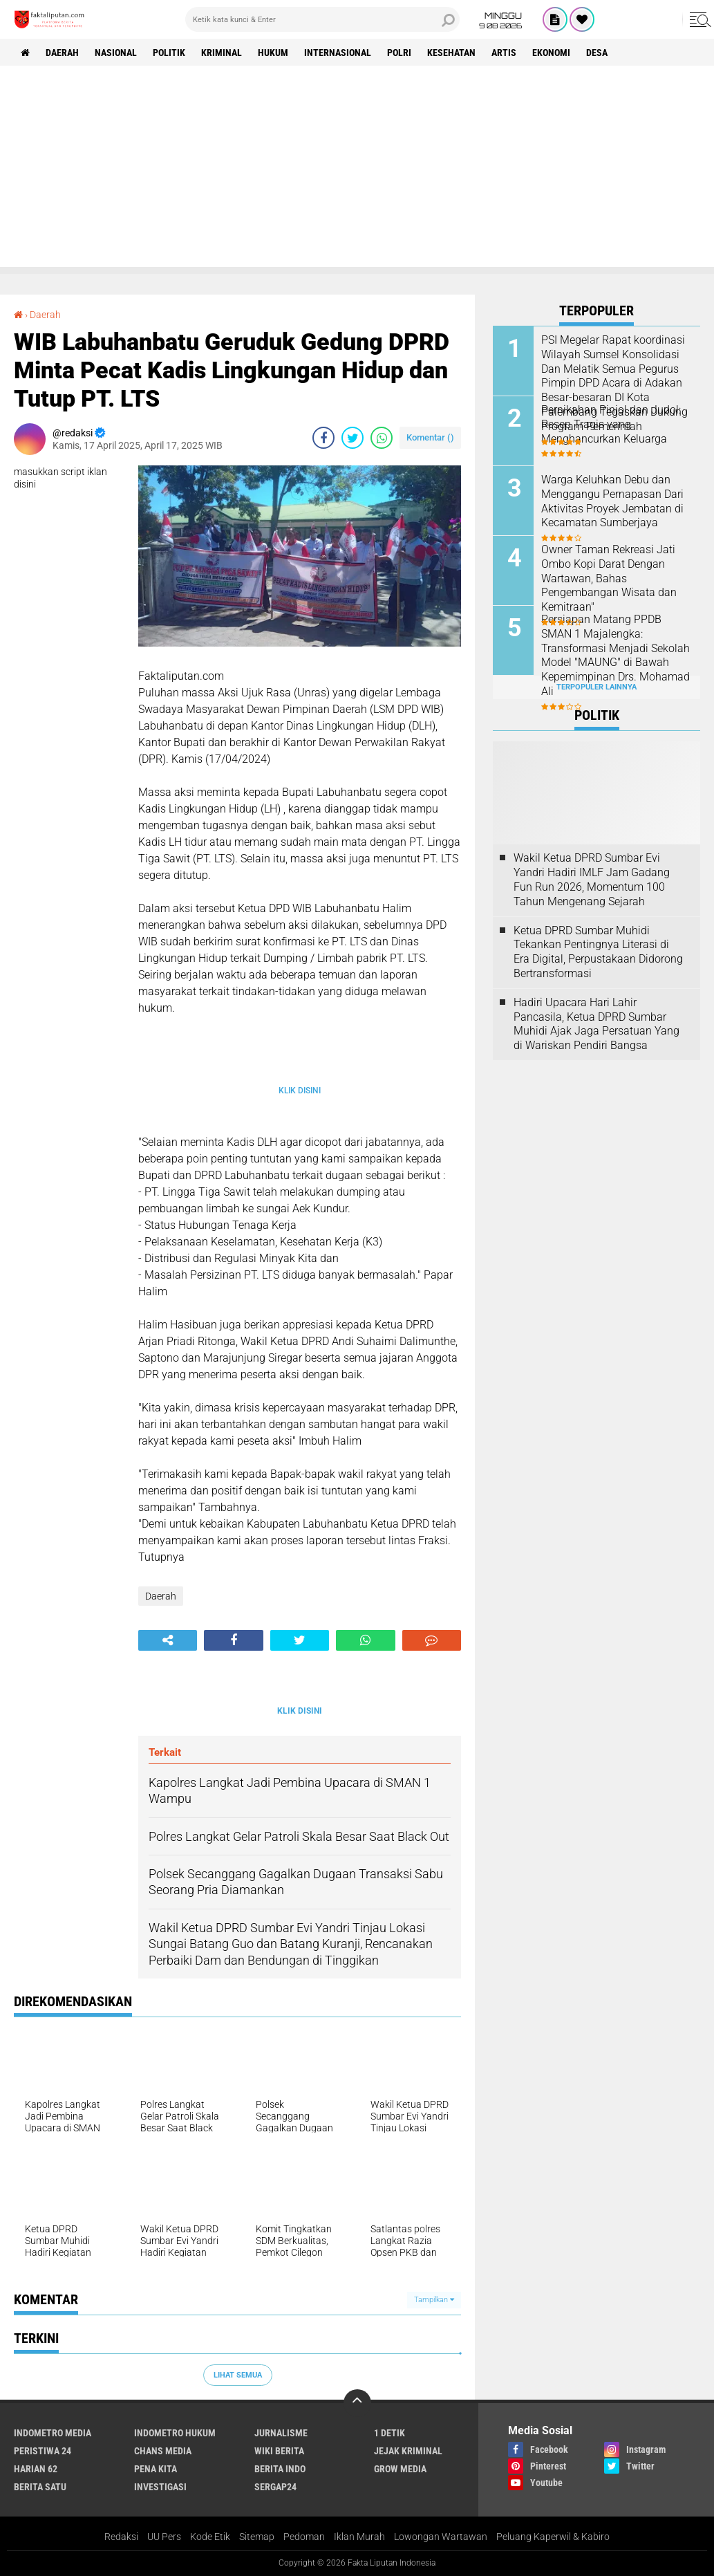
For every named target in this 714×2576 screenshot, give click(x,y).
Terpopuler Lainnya (596, 687)
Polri (399, 52)
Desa (597, 52)
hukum (273, 52)
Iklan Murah (359, 2536)
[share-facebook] (323, 438)
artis (503, 52)
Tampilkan (434, 2299)
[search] (322, 19)
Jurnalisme (281, 2432)
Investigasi (160, 2486)
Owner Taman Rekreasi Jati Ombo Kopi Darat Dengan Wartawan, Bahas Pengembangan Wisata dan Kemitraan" (609, 578)
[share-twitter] (352, 438)
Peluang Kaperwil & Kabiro (553, 2536)
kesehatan (451, 52)
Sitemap (256, 2536)
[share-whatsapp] (381, 438)
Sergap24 (275, 2486)
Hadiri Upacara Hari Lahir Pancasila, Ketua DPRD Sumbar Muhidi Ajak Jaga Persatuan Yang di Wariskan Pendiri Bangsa (596, 1024)
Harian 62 (35, 2468)
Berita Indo (280, 2468)
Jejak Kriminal (408, 2450)
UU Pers (164, 2536)
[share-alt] (167, 1640)
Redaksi (121, 2536)
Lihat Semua (238, 2375)
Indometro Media (52, 2432)
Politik (169, 52)
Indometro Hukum (175, 2432)
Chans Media (162, 2450)
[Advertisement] (357, 170)
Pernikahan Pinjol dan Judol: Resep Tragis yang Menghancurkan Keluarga (611, 424)
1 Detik (389, 2432)
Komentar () (430, 437)
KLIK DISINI (300, 1090)
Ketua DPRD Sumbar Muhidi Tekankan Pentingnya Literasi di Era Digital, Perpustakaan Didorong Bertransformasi (598, 952)
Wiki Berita (279, 2450)
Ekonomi (551, 52)
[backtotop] (357, 2403)
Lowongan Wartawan (440, 2536)
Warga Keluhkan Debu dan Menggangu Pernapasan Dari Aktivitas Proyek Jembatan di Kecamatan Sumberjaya (612, 501)
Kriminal (221, 52)
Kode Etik (210, 2536)
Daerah (62, 52)
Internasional (337, 52)
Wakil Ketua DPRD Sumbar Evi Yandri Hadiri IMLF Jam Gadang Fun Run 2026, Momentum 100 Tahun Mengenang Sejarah (592, 879)
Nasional (116, 52)
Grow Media (400, 2468)
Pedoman (304, 2536)
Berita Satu (40, 2486)
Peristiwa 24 (42, 2450)
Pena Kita (155, 2468)
